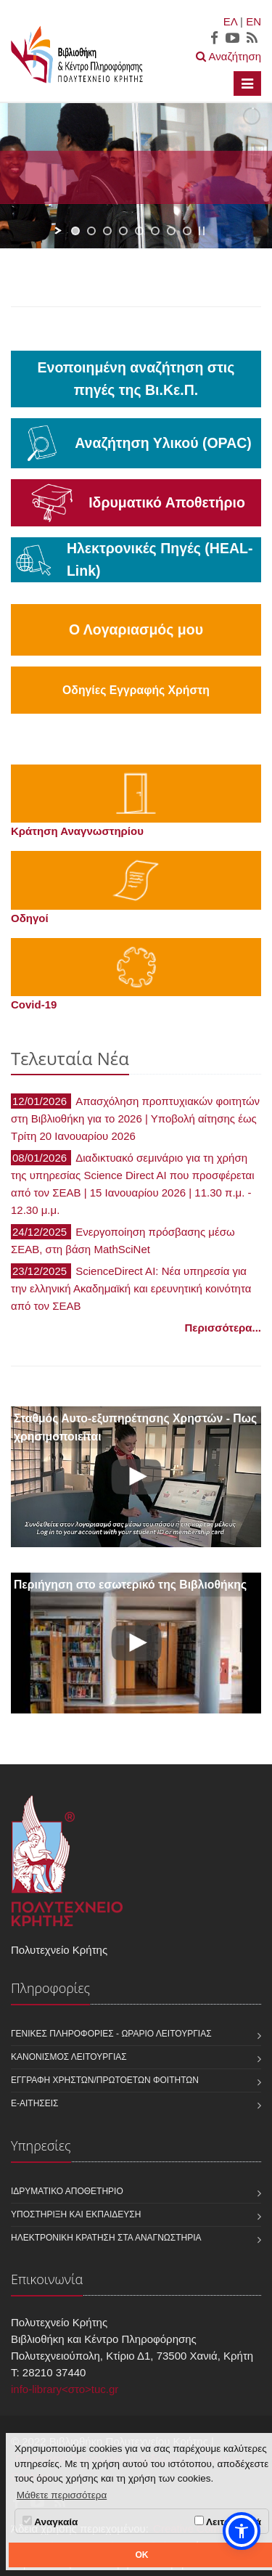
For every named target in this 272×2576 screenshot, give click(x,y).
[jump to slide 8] (187, 231)
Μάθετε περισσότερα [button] (62, 2495)
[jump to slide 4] (123, 231)
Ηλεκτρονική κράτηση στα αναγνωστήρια (106, 2238)
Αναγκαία (50, 2521)
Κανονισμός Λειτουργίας (69, 2057)
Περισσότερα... (223, 1327)
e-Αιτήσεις (35, 2103)
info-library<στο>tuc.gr (64, 2389)
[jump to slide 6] (155, 231)
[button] (241, 2531)
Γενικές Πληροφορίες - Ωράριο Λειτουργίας (111, 2034)
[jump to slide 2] (91, 231)
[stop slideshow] (202, 231)
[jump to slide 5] (139, 231)
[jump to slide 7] (171, 231)
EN (253, 21)
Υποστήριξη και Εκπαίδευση (76, 2214)
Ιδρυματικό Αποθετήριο (67, 2191)
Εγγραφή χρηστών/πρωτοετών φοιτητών (105, 2080)
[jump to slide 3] (107, 231)
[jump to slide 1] (75, 231)
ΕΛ (230, 21)
